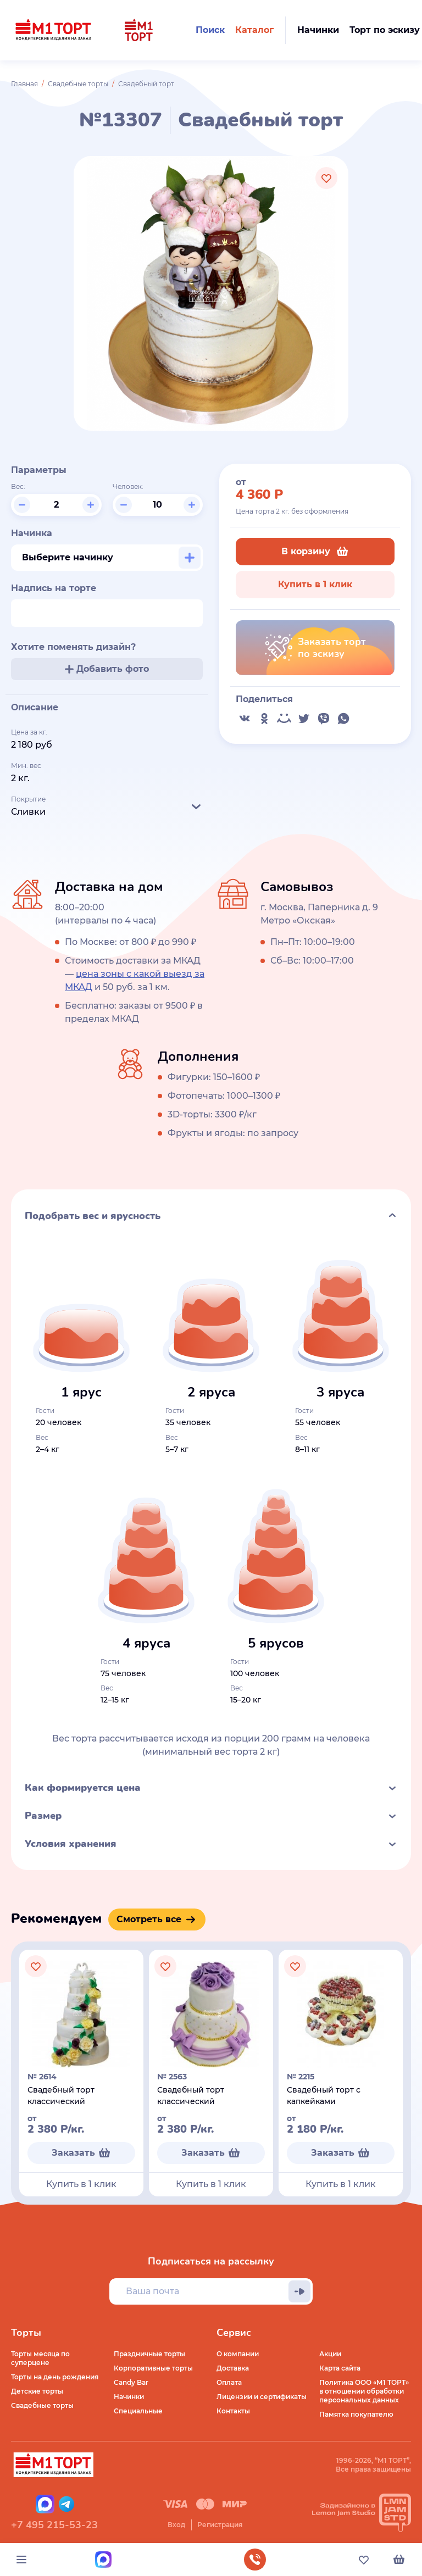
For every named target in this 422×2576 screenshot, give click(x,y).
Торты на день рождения (54, 2377)
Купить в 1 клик (315, 584)
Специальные (138, 2411)
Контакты (233, 2411)
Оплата (229, 2382)
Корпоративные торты (153, 2368)
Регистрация (219, 2525)
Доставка (232, 2368)
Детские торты (37, 2391)
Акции (330, 2354)
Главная (24, 84)
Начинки (129, 2397)
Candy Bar (131, 2382)
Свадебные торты (78, 84)
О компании (237, 2354)
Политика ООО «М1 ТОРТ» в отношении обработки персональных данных (364, 2391)
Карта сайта (339, 2368)
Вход (176, 2525)
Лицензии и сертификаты (261, 2397)
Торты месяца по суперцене (40, 2358)
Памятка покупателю (356, 2414)
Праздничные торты (149, 2354)
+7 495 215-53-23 (54, 2525)
